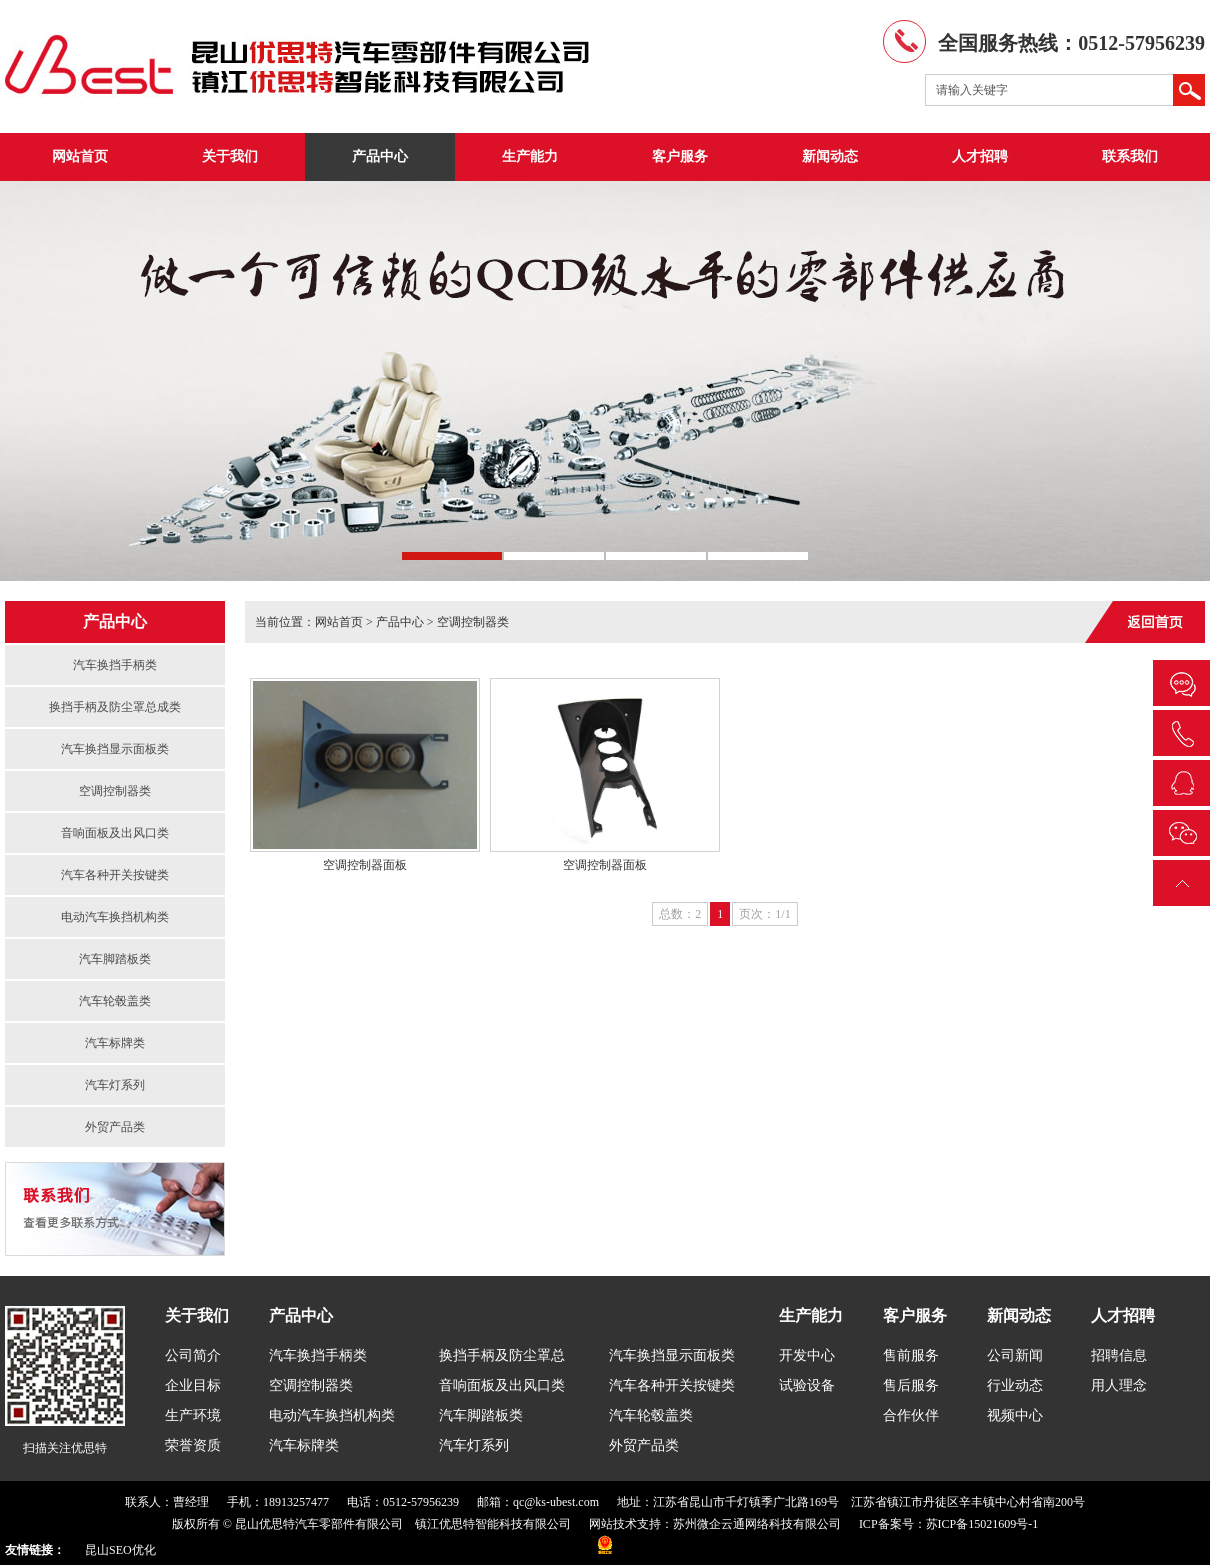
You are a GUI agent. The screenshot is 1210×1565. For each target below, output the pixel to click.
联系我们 (1130, 156)
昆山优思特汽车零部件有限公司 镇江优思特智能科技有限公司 (403, 1524)
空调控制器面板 (365, 865)
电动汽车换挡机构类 (115, 917)
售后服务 (911, 1385)
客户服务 (680, 156)
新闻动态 (830, 156)
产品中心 (380, 156)
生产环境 (193, 1415)
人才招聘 (980, 156)
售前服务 (911, 1355)
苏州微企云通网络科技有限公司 (757, 1524)
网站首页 (80, 156)
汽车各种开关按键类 (115, 875)
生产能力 (530, 156)
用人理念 (1119, 1385)
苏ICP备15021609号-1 (982, 1524)
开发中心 (807, 1355)
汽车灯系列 (115, 1085)
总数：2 (680, 914)
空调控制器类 (115, 791)
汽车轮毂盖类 (115, 1001)
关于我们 (230, 156)
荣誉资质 (193, 1445)
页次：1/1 (764, 914)
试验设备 (807, 1385)
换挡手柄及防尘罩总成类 (115, 707)
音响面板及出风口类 (115, 833)
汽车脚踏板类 (115, 959)
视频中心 (1015, 1415)
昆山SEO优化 (120, 1550)
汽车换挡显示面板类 (115, 749)
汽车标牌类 (115, 1043)
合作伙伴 (911, 1415)
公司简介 (193, 1355)
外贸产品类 (115, 1127)
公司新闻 (1015, 1355)
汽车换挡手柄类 (115, 665)
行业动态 (1015, 1385)
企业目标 (193, 1385)
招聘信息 (1119, 1355)
